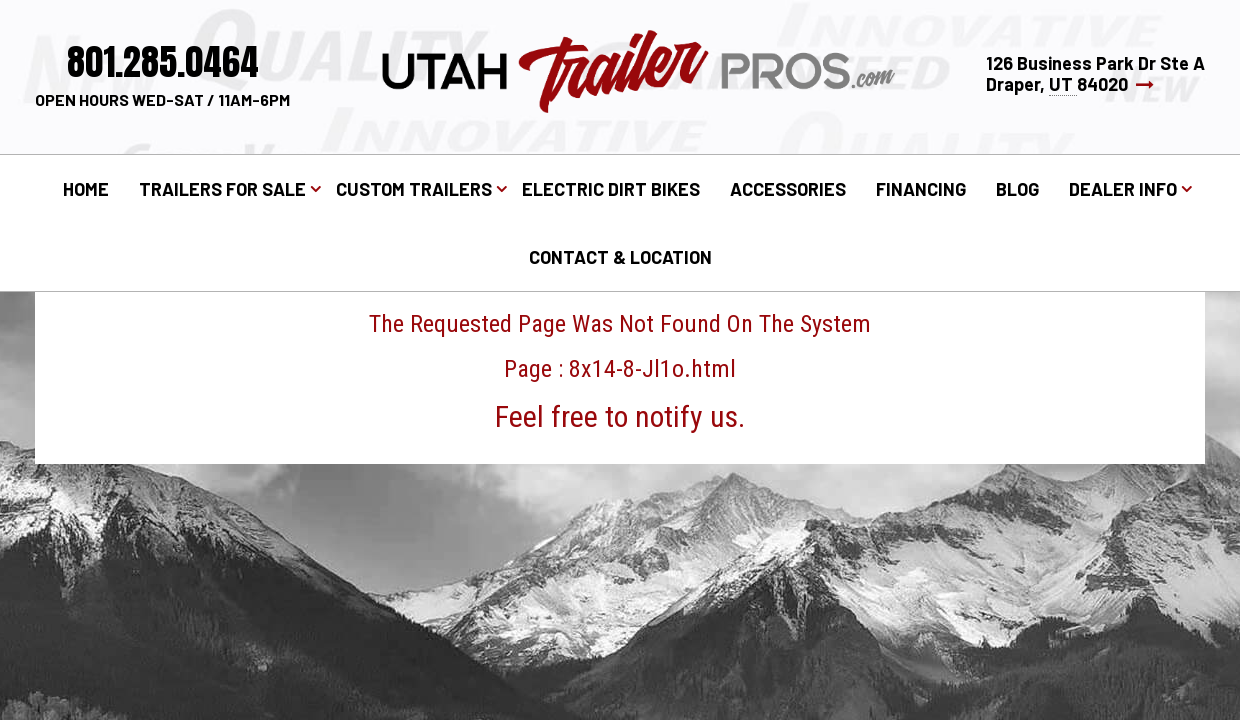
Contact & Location (620, 257)
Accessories (788, 189)
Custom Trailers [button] (414, 189)
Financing (921, 189)
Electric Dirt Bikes (611, 189)
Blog (1017, 189)
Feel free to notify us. (620, 416)
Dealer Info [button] (1123, 189)
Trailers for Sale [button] (222, 189)
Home (86, 189)
